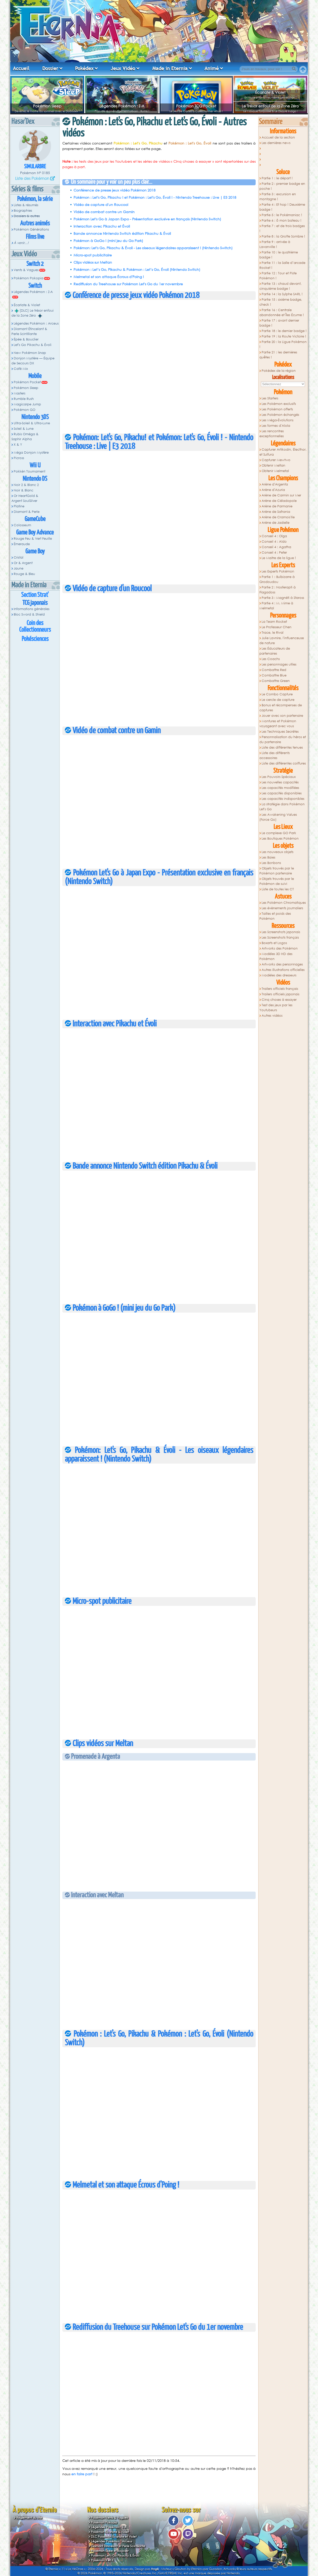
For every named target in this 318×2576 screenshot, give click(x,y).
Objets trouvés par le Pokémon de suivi (276, 881)
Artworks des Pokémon (280, 948)
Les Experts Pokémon (278, 571)
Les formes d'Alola (276, 426)
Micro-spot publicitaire (93, 255)
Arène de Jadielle (275, 523)
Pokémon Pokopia (28, 278)
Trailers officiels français (280, 989)
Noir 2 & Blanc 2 (26, 485)
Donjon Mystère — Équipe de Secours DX (32, 360)
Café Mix (21, 369)
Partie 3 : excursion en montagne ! (277, 196)
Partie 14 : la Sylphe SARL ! (282, 294)
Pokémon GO (24, 410)
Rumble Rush (24, 399)
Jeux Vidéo (123, 68)
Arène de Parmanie (277, 506)
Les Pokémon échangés (280, 415)
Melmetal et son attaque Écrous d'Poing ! (109, 276)
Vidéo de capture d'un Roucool (101, 204)
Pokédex (84, 68)
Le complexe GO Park (279, 833)
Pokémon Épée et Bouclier (110, 2551)
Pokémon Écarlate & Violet (110, 2532)
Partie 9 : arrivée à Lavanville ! (274, 244)
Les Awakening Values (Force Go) (278, 817)
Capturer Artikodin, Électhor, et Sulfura (283, 452)
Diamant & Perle (27, 512)
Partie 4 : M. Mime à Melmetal (276, 605)
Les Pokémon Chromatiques (284, 903)
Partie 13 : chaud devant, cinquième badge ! (280, 286)
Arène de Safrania (276, 512)
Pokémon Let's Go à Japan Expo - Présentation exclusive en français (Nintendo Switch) (147, 219)
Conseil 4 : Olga (274, 536)
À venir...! (21, 243)
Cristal (18, 557)
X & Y (18, 444)
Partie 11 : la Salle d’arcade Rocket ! (282, 265)
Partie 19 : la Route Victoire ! (284, 336)
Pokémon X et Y (102, 2560)
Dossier (50, 68)
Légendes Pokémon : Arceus (36, 323)
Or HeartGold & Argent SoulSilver (24, 498)
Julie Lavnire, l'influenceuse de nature (281, 640)
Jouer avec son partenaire (282, 716)
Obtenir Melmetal (275, 471)
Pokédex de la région (279, 371)
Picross (19, 458)
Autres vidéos (272, 1015)
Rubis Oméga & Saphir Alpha (25, 436)
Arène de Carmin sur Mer (281, 495)
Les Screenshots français (280, 937)
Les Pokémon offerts (277, 409)
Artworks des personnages (282, 964)
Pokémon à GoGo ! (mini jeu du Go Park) (108, 240)
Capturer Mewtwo (276, 460)
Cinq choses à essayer (279, 1000)
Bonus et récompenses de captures (280, 707)
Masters (19, 393)
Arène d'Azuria (273, 490)
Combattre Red (274, 670)
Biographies (23, 210)
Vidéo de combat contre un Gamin (104, 211)
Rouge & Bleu (24, 574)
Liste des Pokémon (32, 178)
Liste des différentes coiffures (284, 763)
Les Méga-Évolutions (277, 420)
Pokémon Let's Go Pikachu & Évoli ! (115, 2555)
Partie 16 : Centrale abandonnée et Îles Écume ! (281, 312)
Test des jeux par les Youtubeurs (275, 1007)
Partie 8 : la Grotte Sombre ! (283, 236)
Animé (211, 68)
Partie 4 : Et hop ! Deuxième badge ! (282, 207)
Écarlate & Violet (270, 92)
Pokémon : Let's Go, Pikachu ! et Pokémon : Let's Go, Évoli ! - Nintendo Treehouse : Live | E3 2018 (155, 197)
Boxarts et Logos (274, 943)
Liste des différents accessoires (274, 755)
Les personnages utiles (279, 664)
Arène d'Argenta (275, 484)
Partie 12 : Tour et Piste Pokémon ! (278, 275)
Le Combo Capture (277, 694)
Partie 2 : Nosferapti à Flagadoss (277, 589)
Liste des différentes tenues (282, 747)
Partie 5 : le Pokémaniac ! (282, 215)
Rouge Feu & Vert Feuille (33, 538)
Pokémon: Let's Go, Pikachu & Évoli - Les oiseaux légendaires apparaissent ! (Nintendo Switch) (153, 247)
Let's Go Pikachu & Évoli (32, 345)
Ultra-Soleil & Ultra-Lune (32, 423)
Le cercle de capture (278, 700)
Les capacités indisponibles (283, 799)
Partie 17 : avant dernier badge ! (279, 323)
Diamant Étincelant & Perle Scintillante (29, 331)
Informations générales (31, 609)
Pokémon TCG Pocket (196, 105)
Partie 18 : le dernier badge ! (284, 331)
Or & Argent (23, 563)
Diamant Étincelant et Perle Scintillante (118, 2546)
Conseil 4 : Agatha (276, 547)
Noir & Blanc (23, 490)
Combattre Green (276, 681)
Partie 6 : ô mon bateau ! (281, 220)
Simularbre (35, 167)
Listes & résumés (26, 205)
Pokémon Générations (31, 229)
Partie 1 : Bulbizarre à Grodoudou (277, 579)
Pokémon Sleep (47, 105)
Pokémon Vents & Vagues (109, 2518)
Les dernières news (276, 143)
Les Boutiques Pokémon (280, 838)
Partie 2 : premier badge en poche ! (282, 186)
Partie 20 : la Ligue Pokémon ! (283, 344)
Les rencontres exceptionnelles (271, 433)
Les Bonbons (271, 863)
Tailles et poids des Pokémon (275, 916)
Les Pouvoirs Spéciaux (279, 777)
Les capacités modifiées (280, 788)
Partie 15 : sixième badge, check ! (280, 302)
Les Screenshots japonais (281, 932)
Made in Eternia (170, 68)
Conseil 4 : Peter (274, 552)
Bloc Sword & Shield (29, 614)
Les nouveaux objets (277, 852)
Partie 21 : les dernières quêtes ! (278, 354)
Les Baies (268, 857)
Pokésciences (35, 639)
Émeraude (22, 544)
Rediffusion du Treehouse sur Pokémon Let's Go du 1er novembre (128, 284)
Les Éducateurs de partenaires (274, 651)
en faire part (81, 2474)
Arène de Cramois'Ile (278, 517)
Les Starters (270, 398)
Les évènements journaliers (282, 908)
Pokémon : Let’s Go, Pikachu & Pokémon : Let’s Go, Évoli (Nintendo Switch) (137, 269)
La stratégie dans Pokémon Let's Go (282, 806)
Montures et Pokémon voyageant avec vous (277, 723)
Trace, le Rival (272, 632)
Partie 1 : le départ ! (277, 178)
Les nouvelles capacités (280, 782)
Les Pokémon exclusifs (279, 404)
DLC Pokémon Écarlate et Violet (114, 2536)
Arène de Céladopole (279, 501)
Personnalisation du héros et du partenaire (282, 739)
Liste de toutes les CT (278, 889)
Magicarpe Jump (27, 404)
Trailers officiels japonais (280, 994)
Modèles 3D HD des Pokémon (275, 956)
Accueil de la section (278, 137)
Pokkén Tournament (29, 471)
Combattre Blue (274, 675)
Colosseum (22, 525)
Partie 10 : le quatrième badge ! (278, 254)
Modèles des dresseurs (279, 975)
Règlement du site (29, 2518)
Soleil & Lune (24, 429)
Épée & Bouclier (26, 339)
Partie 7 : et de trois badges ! (282, 228)
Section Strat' (35, 595)
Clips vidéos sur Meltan (93, 262)
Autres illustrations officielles (283, 970)
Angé (155, 2569)
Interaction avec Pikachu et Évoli (102, 226)
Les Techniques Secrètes (280, 731)
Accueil (21, 68)
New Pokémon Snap (30, 353)
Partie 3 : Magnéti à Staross (283, 598)
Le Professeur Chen (276, 627)
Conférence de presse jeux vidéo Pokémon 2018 (115, 190)
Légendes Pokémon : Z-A (121, 105)
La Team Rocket (274, 622)
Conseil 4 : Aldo (274, 541)
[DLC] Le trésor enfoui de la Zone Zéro (32, 313)
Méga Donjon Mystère (31, 452)
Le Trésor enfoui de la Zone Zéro (270, 105)
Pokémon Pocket (27, 382)
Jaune (18, 568)
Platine (19, 506)
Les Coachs (271, 659)
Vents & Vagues (26, 270)
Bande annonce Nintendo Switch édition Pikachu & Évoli (122, 233)
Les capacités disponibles (282, 793)
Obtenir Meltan (273, 465)
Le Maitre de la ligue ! (279, 558)
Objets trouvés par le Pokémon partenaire (276, 870)
